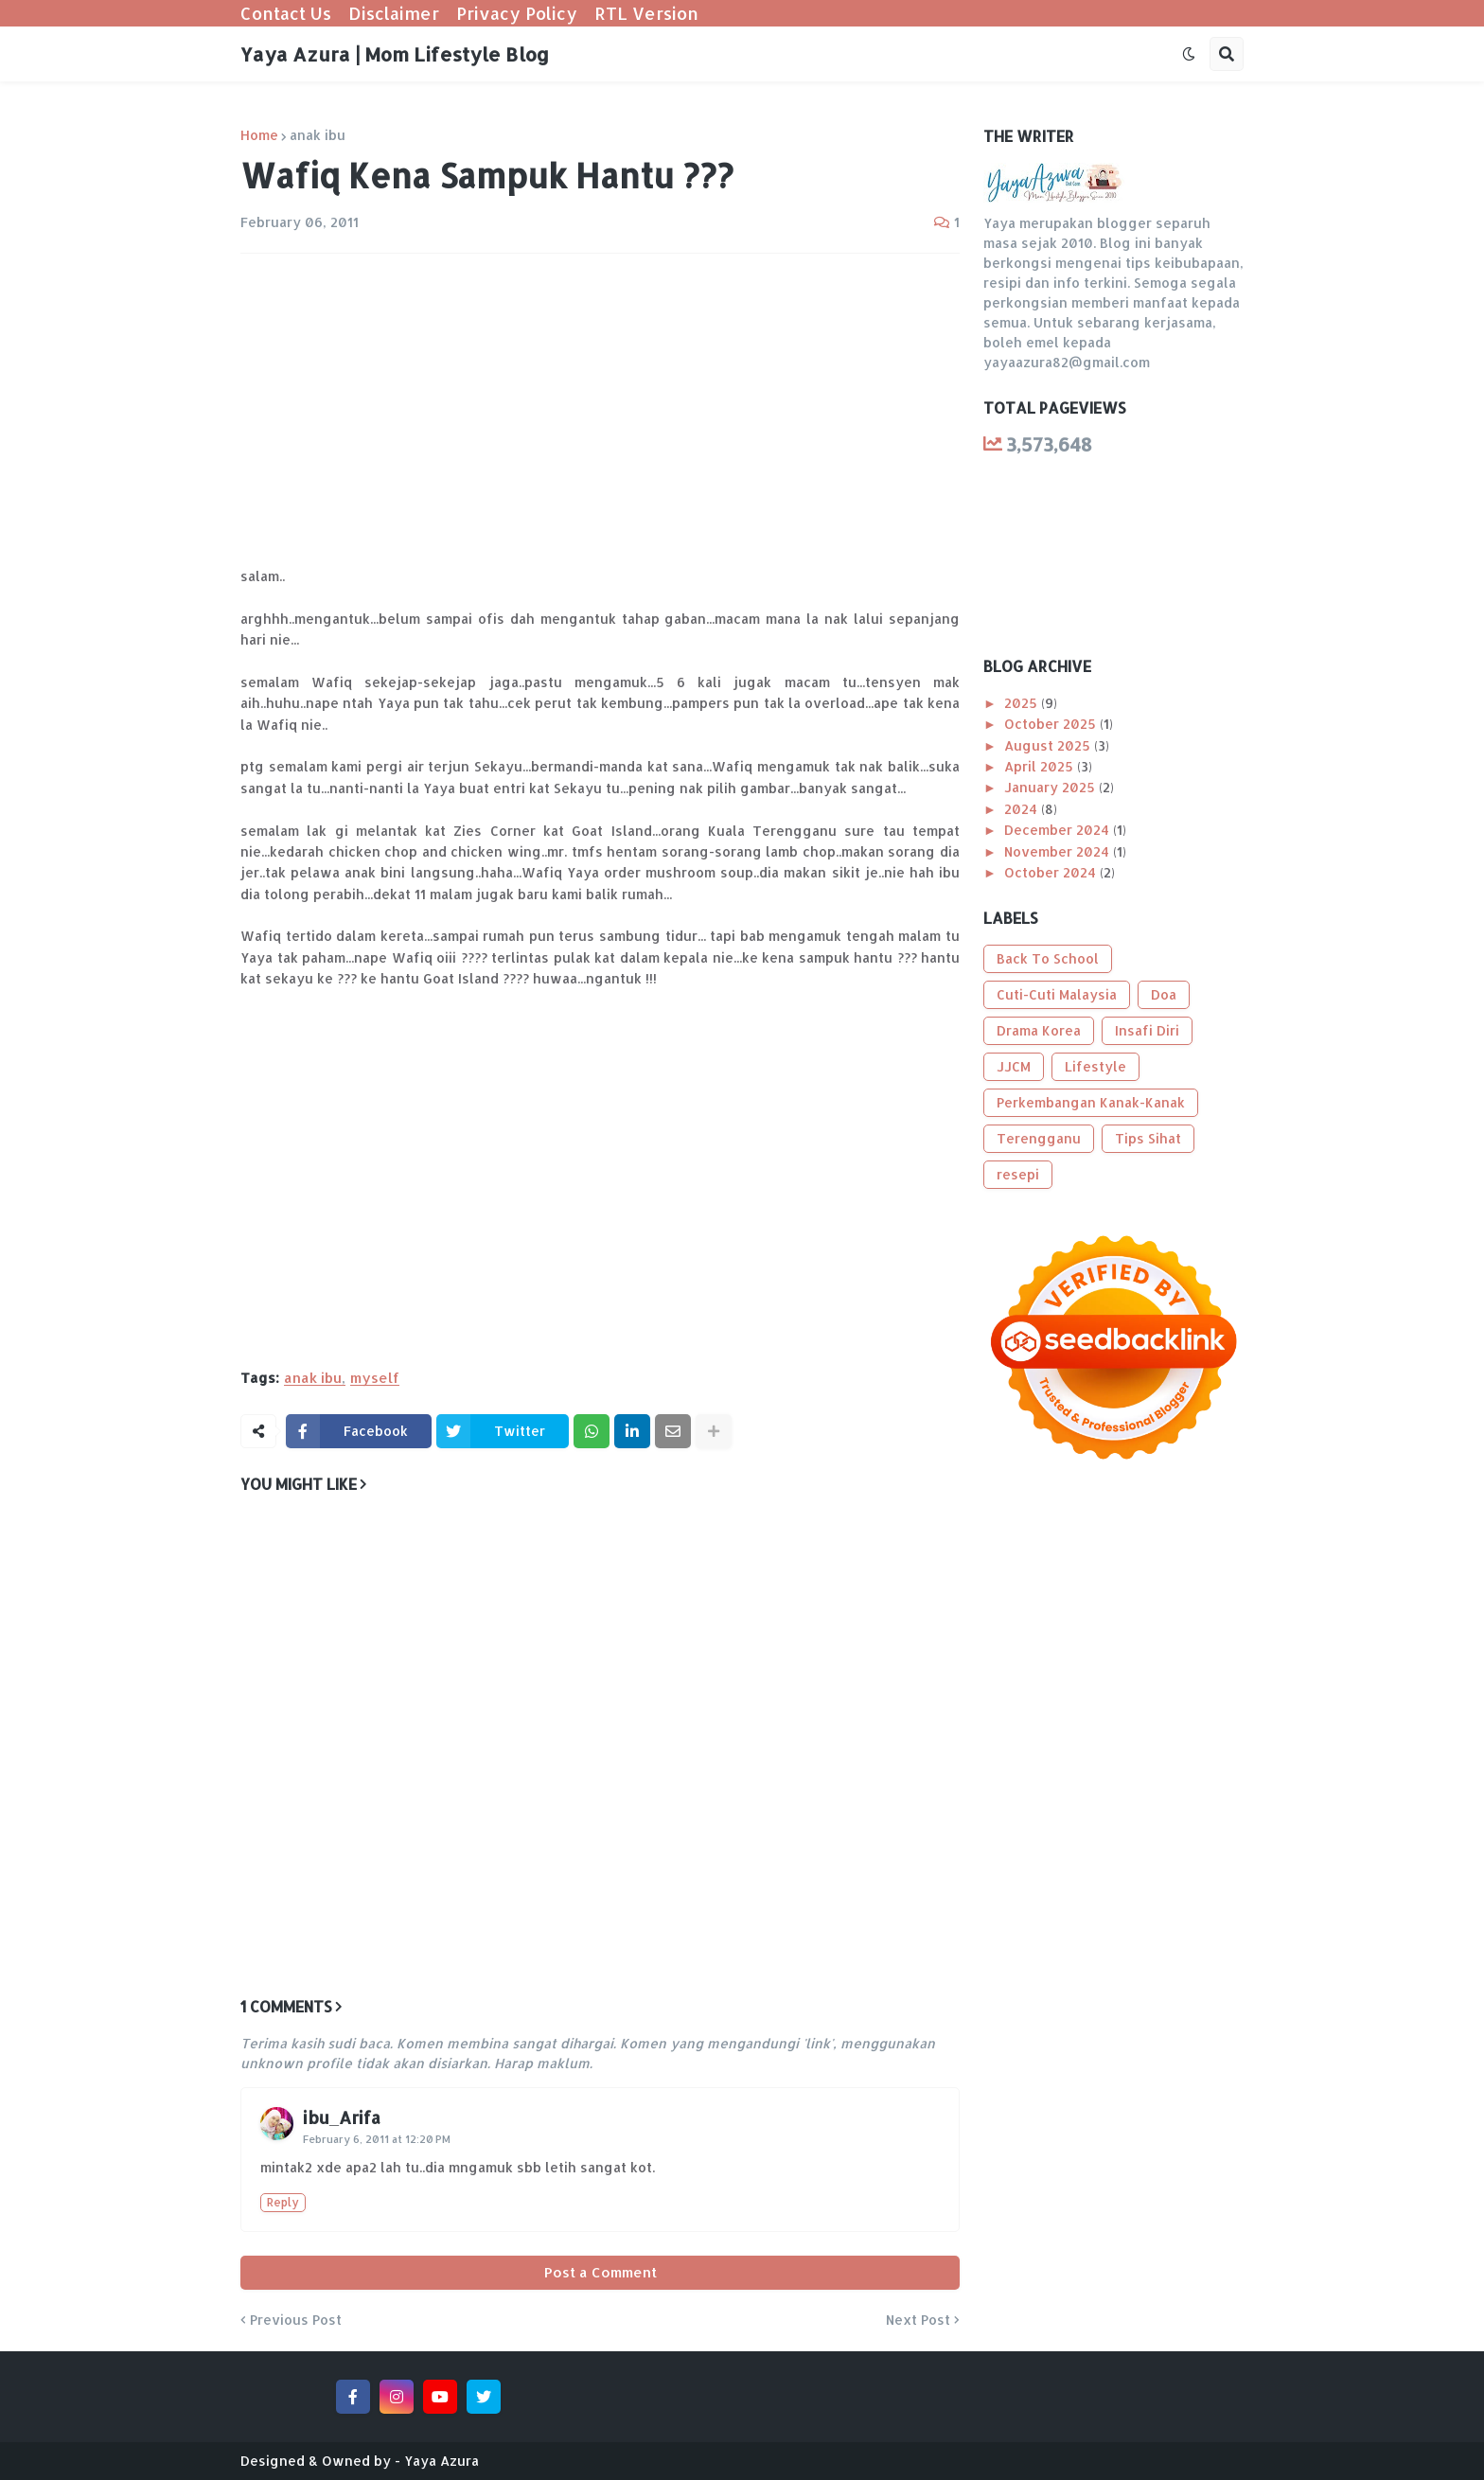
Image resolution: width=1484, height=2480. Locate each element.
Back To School (1048, 958)
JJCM (1014, 1066)
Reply (283, 2202)
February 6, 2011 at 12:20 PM (376, 2139)
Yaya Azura (441, 2461)
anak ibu (317, 135)
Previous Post (296, 2320)
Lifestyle (1095, 1066)
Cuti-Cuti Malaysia (1057, 994)
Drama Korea (1039, 1030)
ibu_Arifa (341, 2117)
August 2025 (1049, 745)
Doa (1163, 994)
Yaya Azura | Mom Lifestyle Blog (394, 54)
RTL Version (646, 13)
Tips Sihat (1148, 1138)
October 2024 (1052, 872)
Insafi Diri (1147, 1030)
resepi (1018, 1174)
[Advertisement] (600, 409)
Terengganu (1039, 1138)
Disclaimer (393, 13)
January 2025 (1051, 787)
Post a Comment (600, 2272)
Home (259, 135)
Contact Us (285, 13)
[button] (1189, 54)
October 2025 (1052, 724)
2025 (1022, 703)
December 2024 (1058, 830)
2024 (1022, 809)
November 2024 (1058, 851)
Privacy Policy (516, 13)
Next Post (918, 2320)
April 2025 (1040, 766)
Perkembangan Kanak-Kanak (1091, 1102)
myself (374, 1378)
